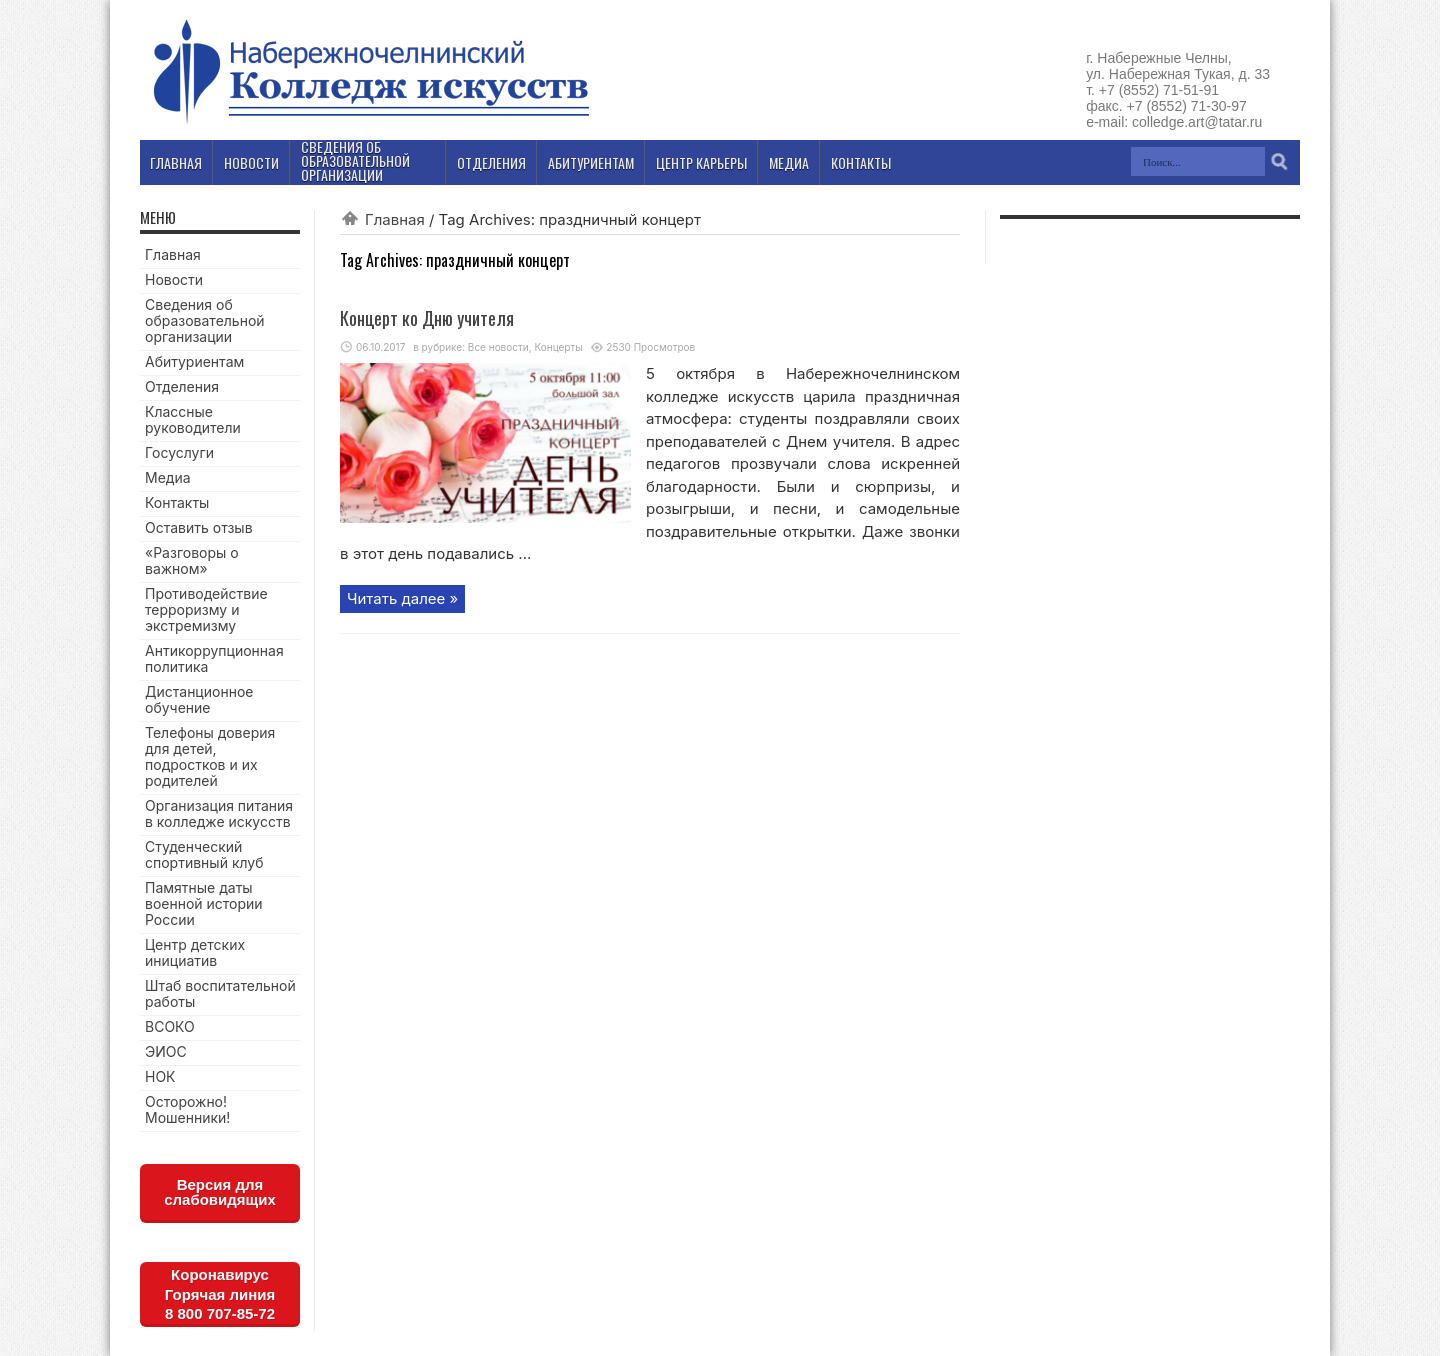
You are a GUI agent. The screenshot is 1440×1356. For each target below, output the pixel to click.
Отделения (182, 386)
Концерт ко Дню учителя (427, 318)
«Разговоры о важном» (192, 560)
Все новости (498, 347)
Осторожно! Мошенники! (187, 1109)
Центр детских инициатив (195, 952)
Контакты (177, 502)
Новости (174, 279)
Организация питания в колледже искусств (219, 813)
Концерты (558, 347)
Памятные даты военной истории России (204, 903)
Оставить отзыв (199, 527)
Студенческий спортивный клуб (204, 854)
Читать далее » (402, 598)
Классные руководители (193, 419)
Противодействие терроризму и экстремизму (206, 609)
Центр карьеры (701, 162)
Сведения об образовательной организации (205, 320)
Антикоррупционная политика (214, 658)
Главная (395, 219)
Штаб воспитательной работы (220, 993)
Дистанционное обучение (199, 699)
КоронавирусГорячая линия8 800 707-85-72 (220, 1294)
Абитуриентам (194, 361)
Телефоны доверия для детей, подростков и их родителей (210, 756)
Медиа (168, 477)
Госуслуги (179, 452)
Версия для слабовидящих (220, 1192)
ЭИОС (166, 1051)
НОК (160, 1076)
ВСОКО (170, 1026)
